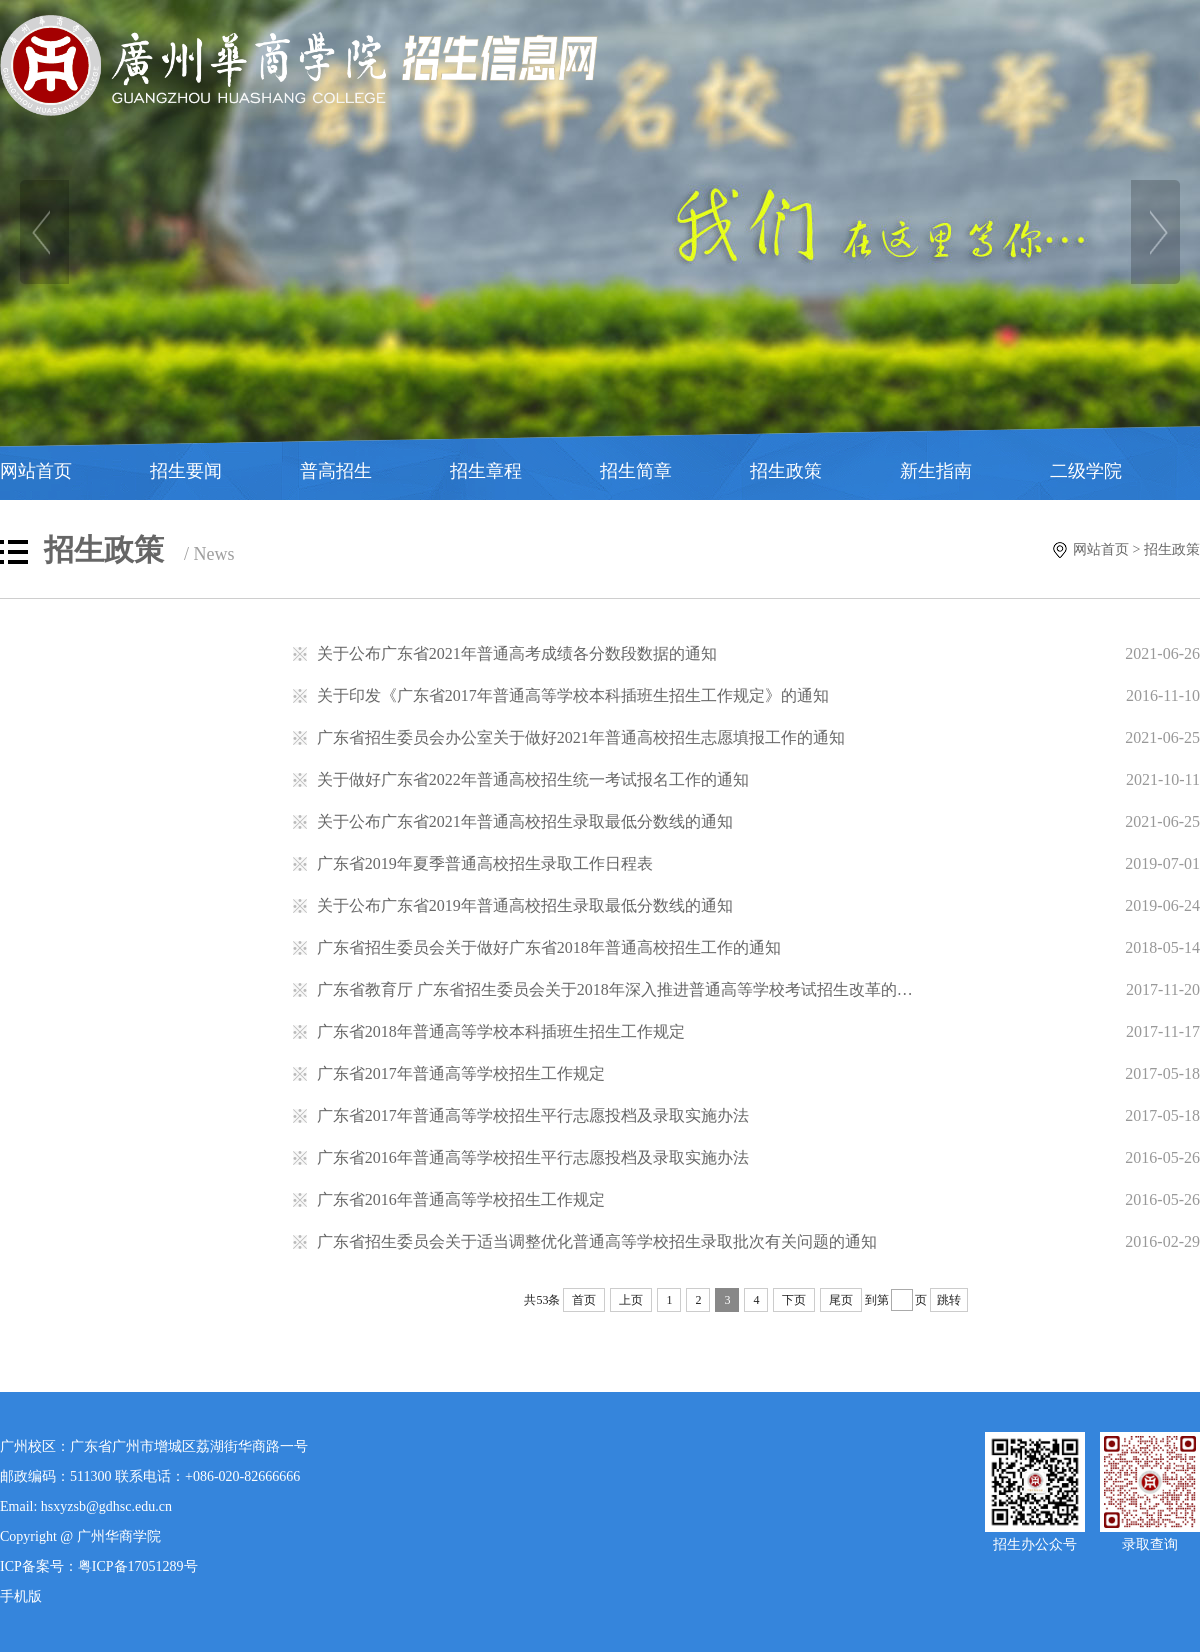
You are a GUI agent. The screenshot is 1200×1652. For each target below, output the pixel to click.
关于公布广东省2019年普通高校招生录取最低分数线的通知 (525, 905)
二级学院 (1086, 471)
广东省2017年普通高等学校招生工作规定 (461, 1073)
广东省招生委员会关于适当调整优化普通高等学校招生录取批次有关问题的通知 (597, 1241)
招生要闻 (186, 471)
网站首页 (36, 471)
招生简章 (636, 471)
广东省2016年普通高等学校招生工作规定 (461, 1199)
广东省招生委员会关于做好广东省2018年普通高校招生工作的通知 (549, 947)
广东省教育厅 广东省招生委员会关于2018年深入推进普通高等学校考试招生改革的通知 (622, 989)
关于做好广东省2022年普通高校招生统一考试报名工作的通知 (533, 779)
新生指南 (936, 471)
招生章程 (486, 471)
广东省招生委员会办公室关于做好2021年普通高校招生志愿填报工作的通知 (581, 737)
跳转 (949, 1300)
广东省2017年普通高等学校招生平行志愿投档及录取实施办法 (533, 1115)
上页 (631, 1300)
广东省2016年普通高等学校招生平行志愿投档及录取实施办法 (533, 1157)
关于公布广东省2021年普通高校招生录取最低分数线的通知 (525, 821)
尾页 (841, 1300)
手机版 (21, 1596)
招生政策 (786, 471)
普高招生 (336, 471)
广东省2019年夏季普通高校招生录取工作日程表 (485, 863)
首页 (584, 1300)
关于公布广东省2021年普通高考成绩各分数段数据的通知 (517, 653)
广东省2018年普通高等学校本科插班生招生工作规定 (501, 1031)
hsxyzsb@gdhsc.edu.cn (106, 1506)
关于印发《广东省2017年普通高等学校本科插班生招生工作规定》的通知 (573, 695)
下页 (794, 1300)
